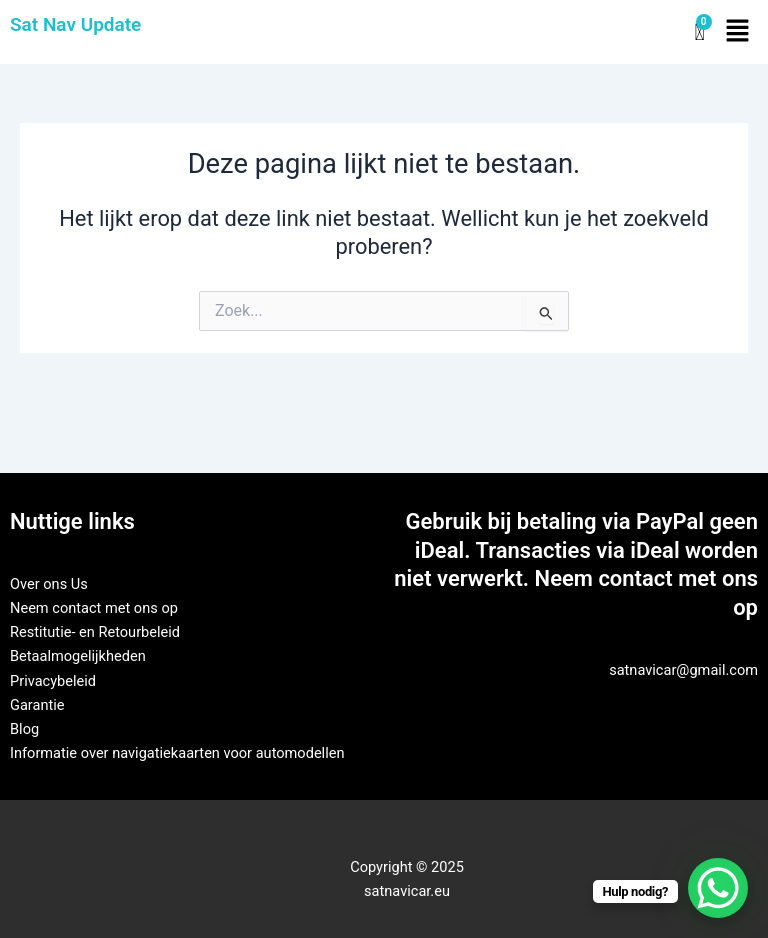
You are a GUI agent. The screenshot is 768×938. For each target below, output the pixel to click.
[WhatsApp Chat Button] (718, 888)
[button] (738, 32)
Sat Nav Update (75, 24)
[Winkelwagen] (699, 32)
